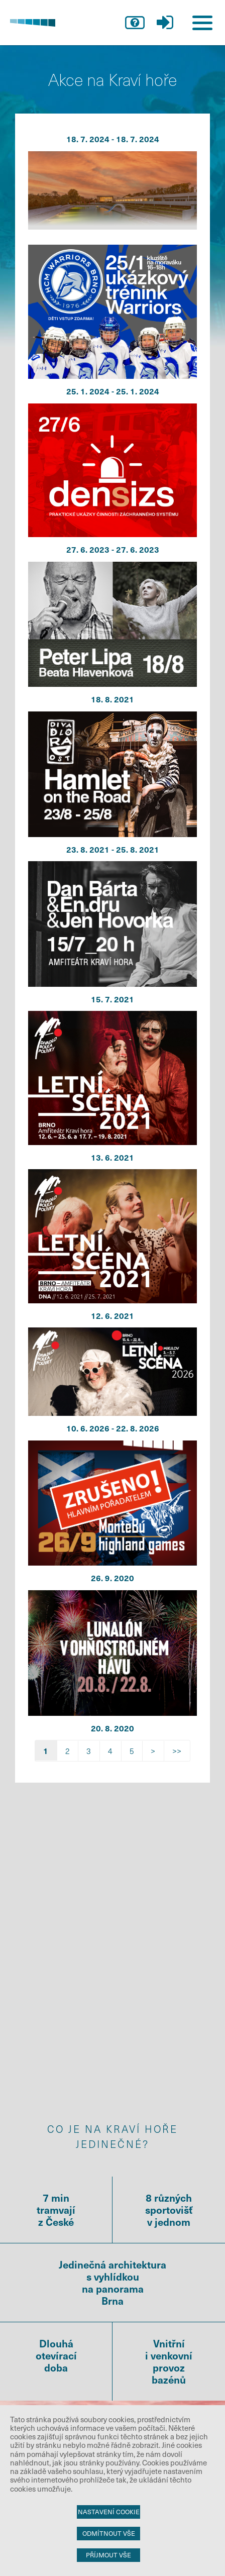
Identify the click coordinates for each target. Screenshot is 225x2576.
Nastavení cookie (109, 2511)
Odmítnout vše (108, 2533)
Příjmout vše (108, 2554)
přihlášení (165, 22)
